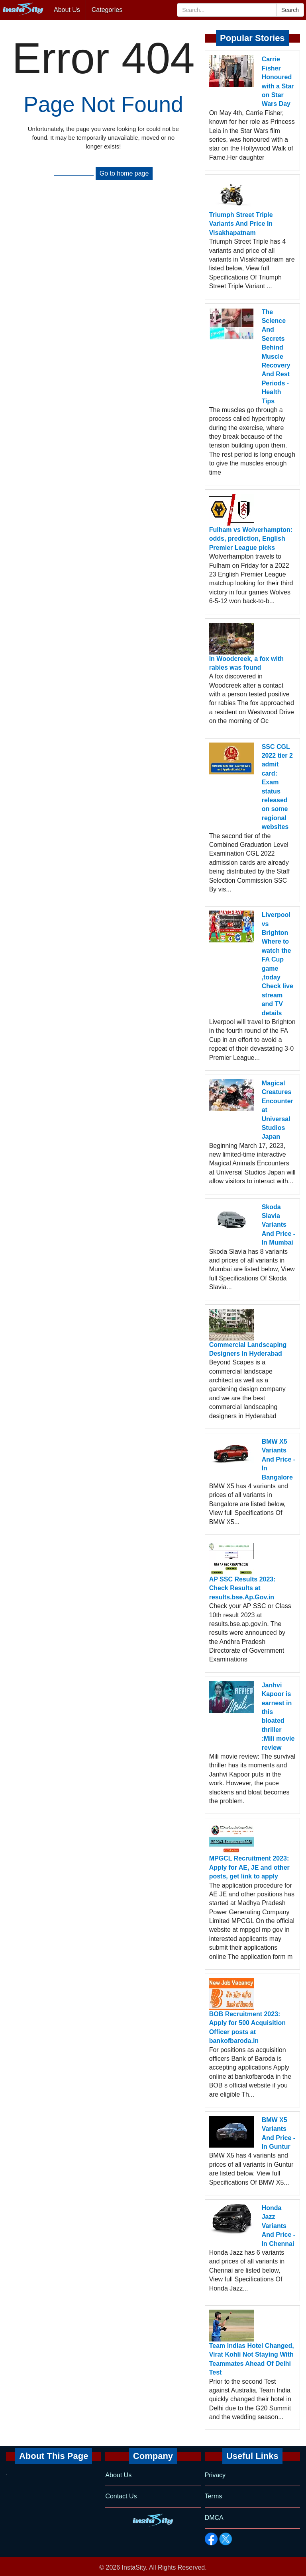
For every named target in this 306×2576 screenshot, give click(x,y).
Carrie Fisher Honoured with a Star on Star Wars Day (278, 81)
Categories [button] (107, 9)
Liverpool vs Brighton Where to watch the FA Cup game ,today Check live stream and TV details (277, 963)
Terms (213, 2496)
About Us (67, 9)
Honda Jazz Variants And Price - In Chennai (278, 2226)
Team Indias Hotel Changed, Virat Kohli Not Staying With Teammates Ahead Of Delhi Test (251, 2359)
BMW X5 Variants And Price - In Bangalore (278, 1459)
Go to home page (124, 173)
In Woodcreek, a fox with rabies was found (246, 663)
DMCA (214, 2517)
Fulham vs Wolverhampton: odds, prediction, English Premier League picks (251, 538)
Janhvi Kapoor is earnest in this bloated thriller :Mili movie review (278, 1716)
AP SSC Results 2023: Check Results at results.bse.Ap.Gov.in (242, 1588)
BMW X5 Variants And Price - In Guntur (278, 2133)
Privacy (215, 2475)
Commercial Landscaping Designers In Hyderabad (248, 1349)
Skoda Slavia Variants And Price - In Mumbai (278, 1225)
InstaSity (134, 2567)
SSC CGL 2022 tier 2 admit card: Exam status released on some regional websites (277, 787)
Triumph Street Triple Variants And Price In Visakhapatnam (241, 223)
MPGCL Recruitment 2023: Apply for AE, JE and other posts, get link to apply (249, 1867)
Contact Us (121, 2496)
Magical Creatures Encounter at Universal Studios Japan (277, 1110)
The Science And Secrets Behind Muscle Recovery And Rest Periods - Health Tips (276, 357)
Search (290, 10)
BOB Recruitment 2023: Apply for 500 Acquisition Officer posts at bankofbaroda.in (247, 2027)
